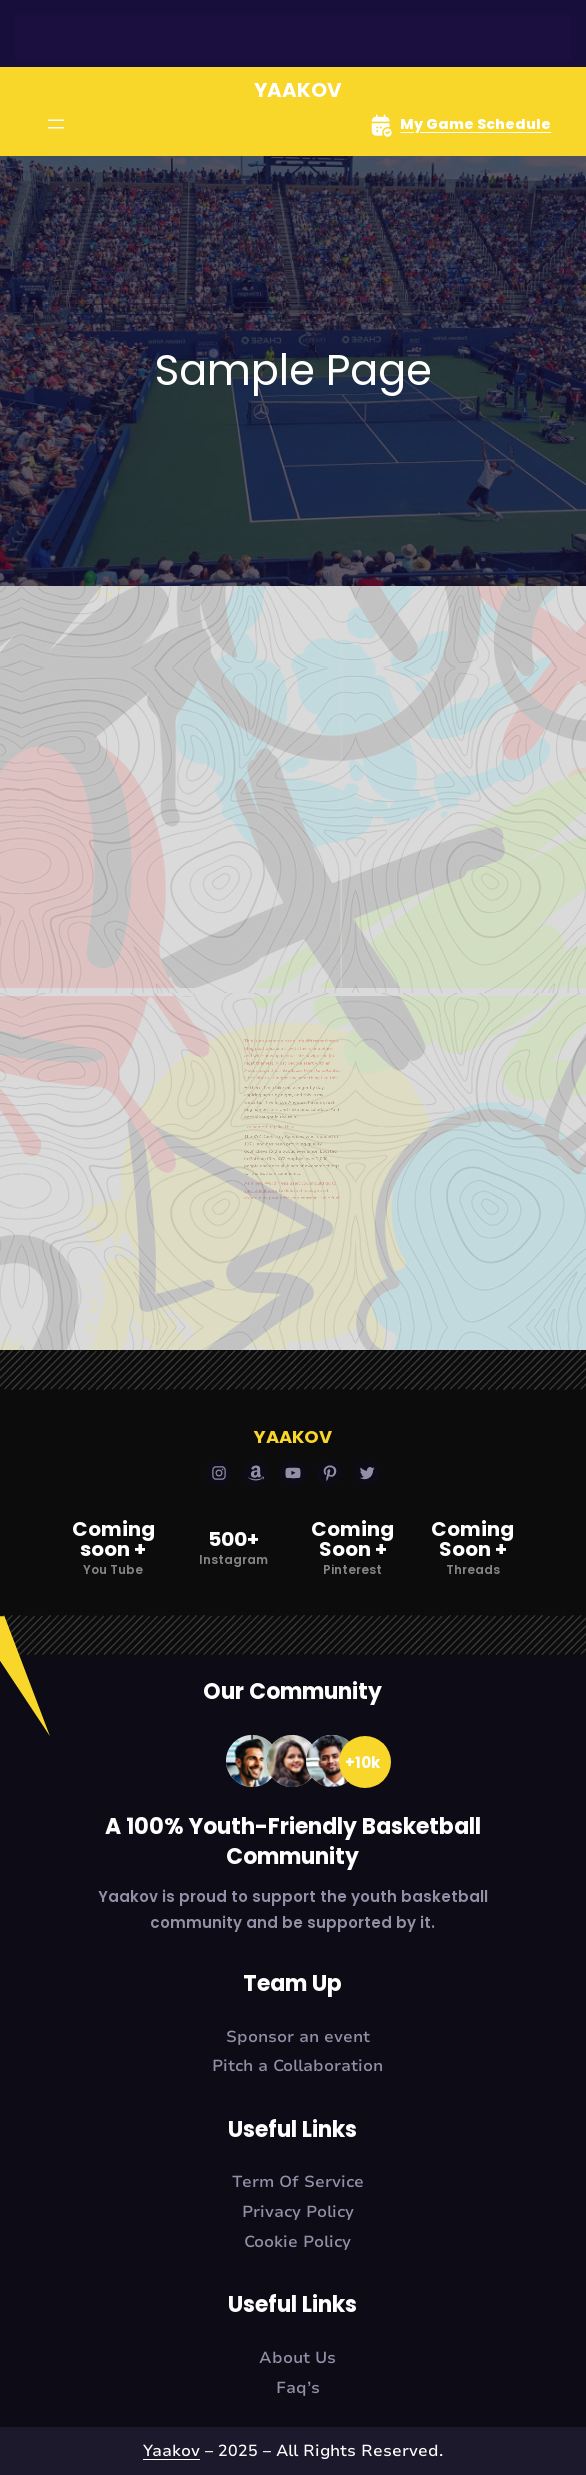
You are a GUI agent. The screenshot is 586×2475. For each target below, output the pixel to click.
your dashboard (277, 1117)
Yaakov (298, 90)
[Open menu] (56, 124)
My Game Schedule (475, 124)
